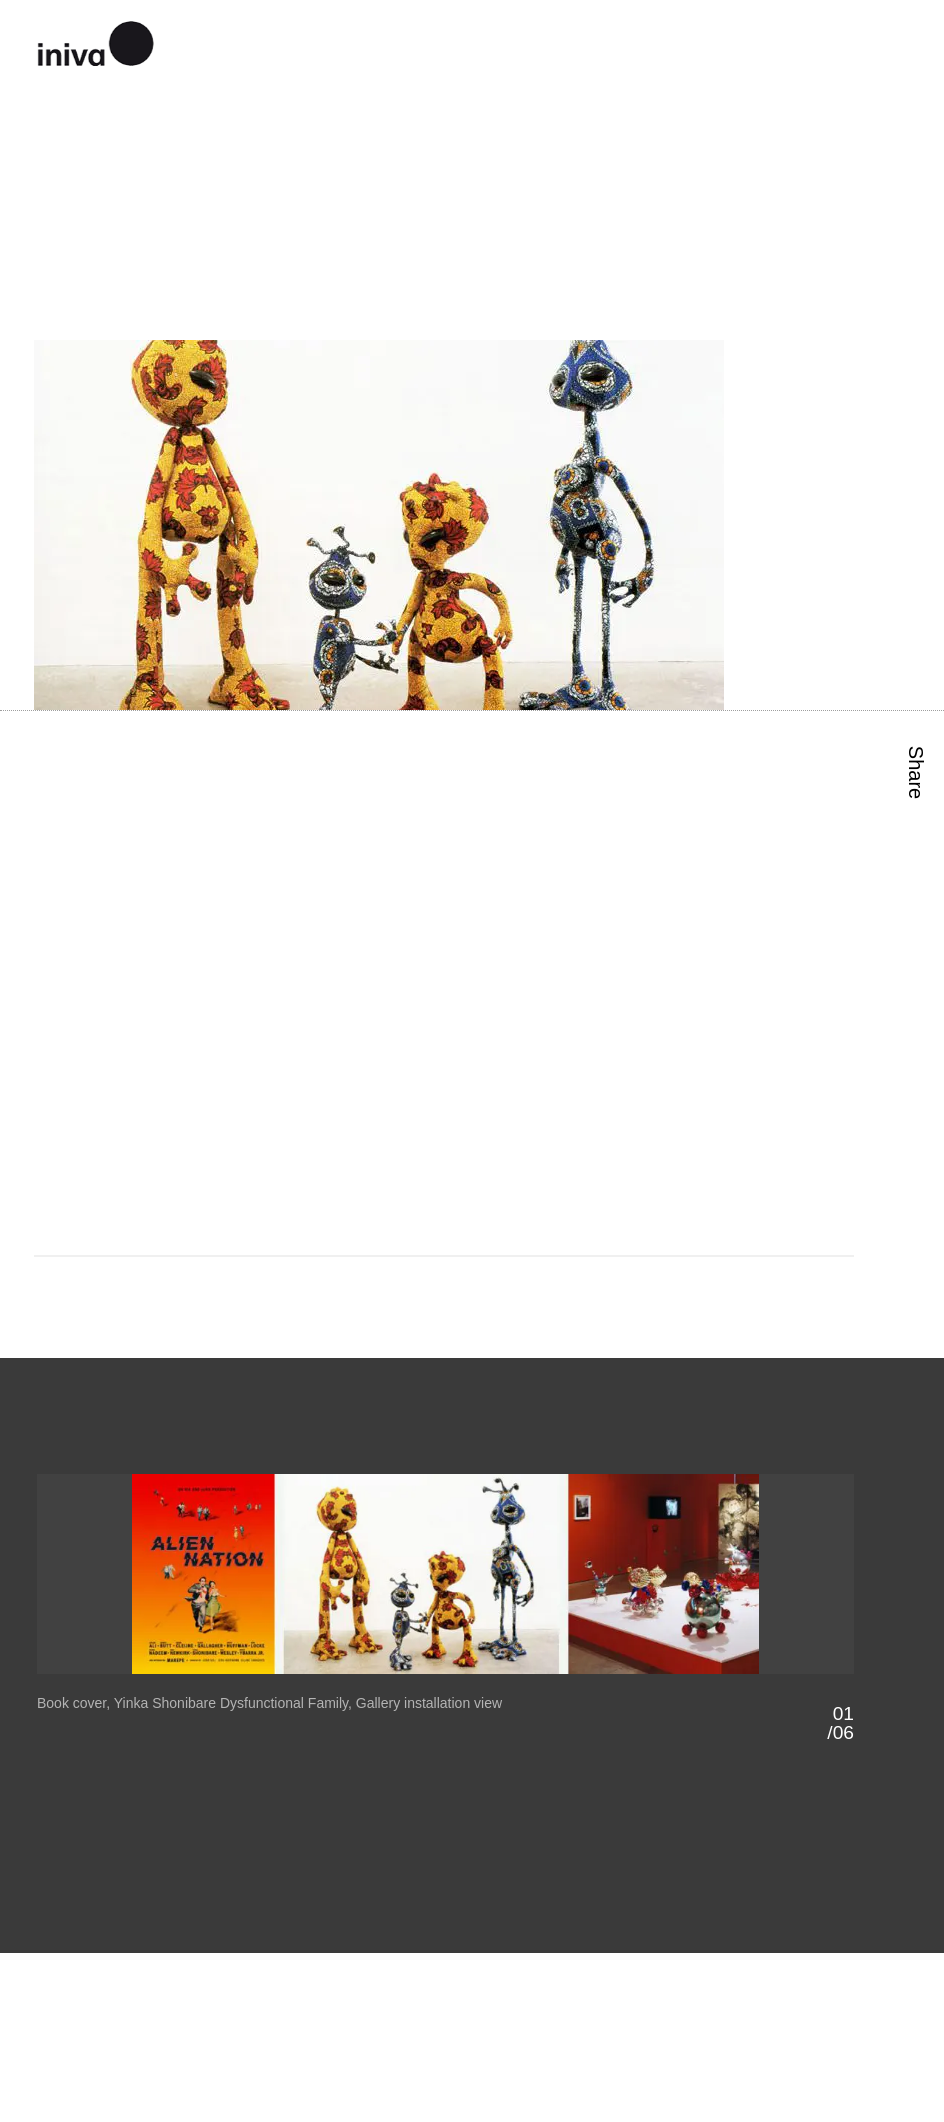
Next (650, 1695)
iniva (95, 40)
